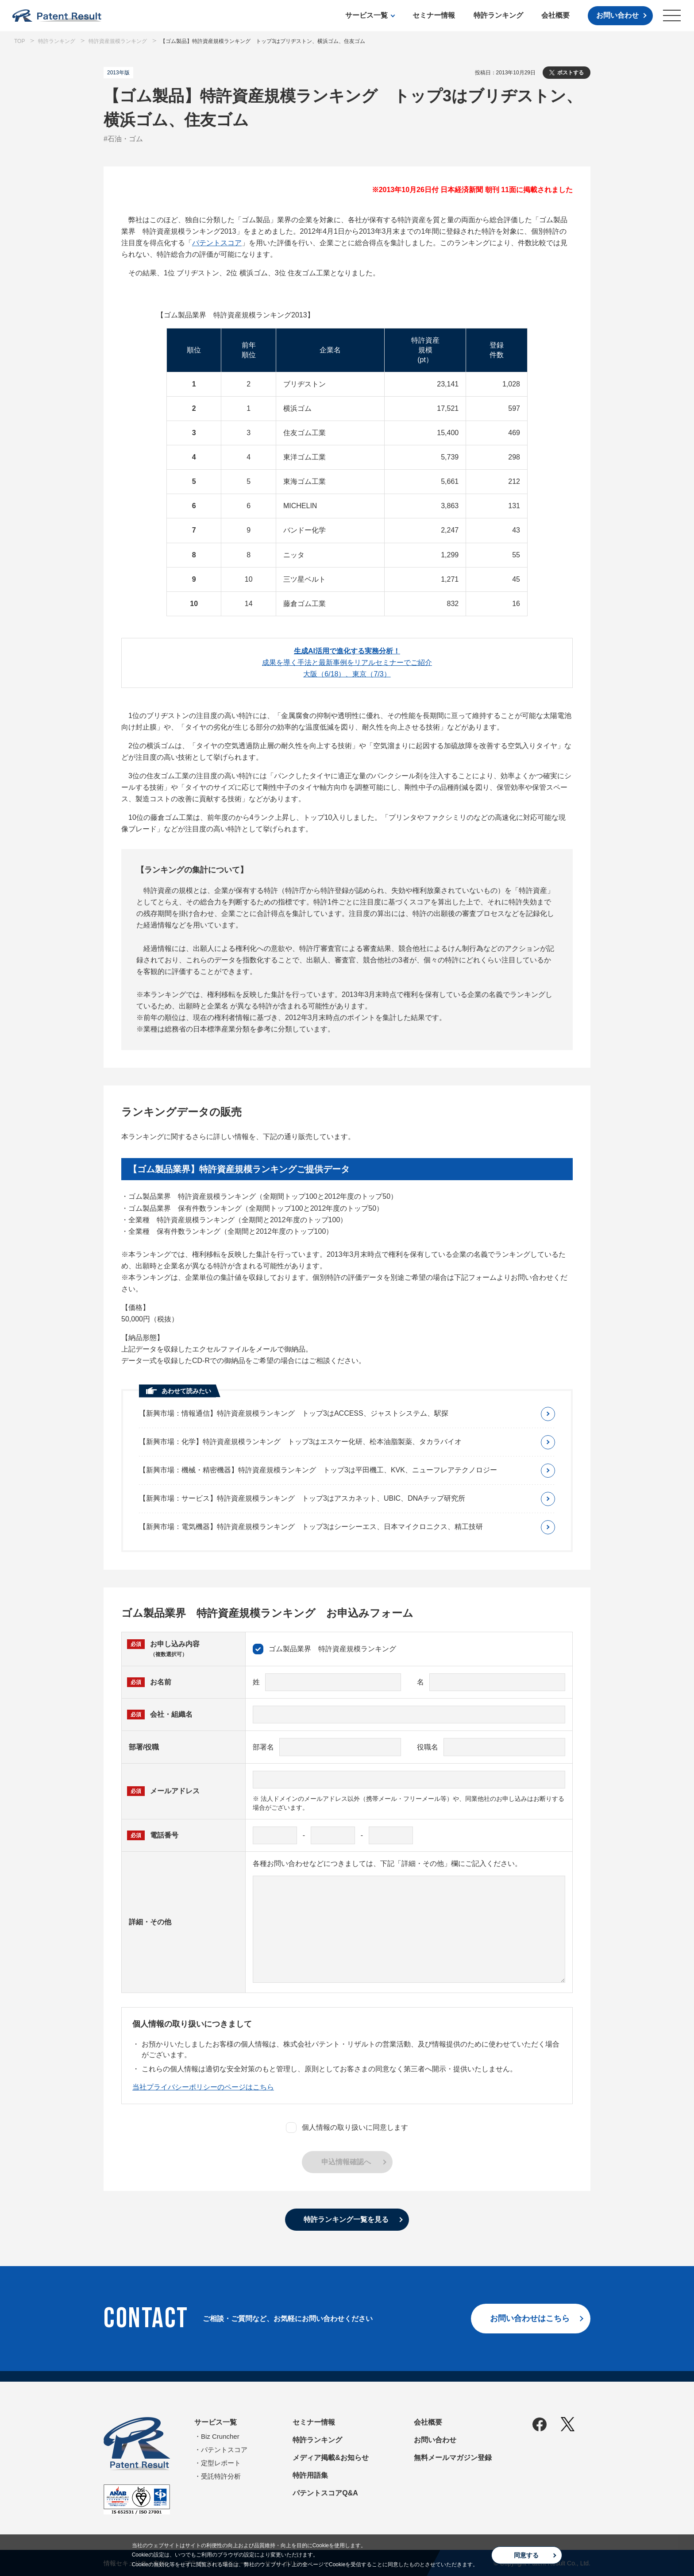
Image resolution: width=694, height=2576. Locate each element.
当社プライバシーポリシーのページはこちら (203, 2087)
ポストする (570, 73)
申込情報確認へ (346, 2162)
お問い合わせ (617, 15)
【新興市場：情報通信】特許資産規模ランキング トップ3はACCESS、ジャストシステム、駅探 (293, 1413)
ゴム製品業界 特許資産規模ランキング (324, 1649)
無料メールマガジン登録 (453, 2457)
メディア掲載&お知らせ (331, 2457)
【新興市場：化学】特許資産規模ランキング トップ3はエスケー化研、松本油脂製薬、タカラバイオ (300, 1441)
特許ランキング (498, 15)
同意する (526, 2555)
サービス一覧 (366, 15)
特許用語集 (310, 2475)
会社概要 (555, 15)
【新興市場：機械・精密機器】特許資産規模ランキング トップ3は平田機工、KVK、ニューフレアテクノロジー (318, 1470)
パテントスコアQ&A (325, 2493)
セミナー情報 (434, 15)
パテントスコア (217, 243)
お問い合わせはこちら (530, 2318)
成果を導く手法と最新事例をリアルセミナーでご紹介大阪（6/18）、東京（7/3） (347, 662)
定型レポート (221, 2463)
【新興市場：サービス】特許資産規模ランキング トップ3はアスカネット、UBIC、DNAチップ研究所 (302, 1498)
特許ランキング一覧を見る (346, 2219)
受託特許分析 (221, 2476)
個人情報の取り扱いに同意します (347, 2127)
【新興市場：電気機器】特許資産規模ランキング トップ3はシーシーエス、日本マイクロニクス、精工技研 (311, 1526)
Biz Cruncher (220, 2436)
